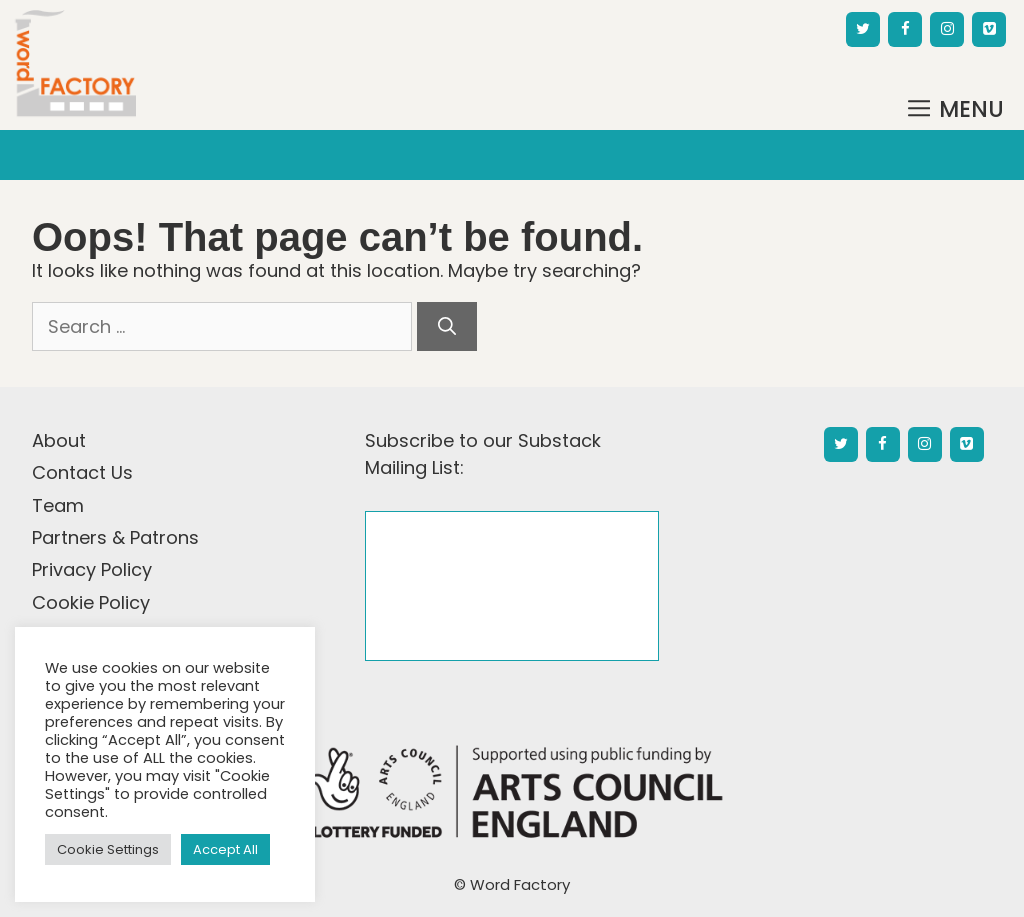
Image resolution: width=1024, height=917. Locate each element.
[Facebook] (905, 29)
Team (58, 505)
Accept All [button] (225, 849)
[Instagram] (947, 29)
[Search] (447, 326)
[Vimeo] (989, 29)
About (59, 440)
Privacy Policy (92, 569)
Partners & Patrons (115, 537)
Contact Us (82, 472)
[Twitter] (863, 29)
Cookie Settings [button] (108, 849)
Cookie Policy (91, 602)
